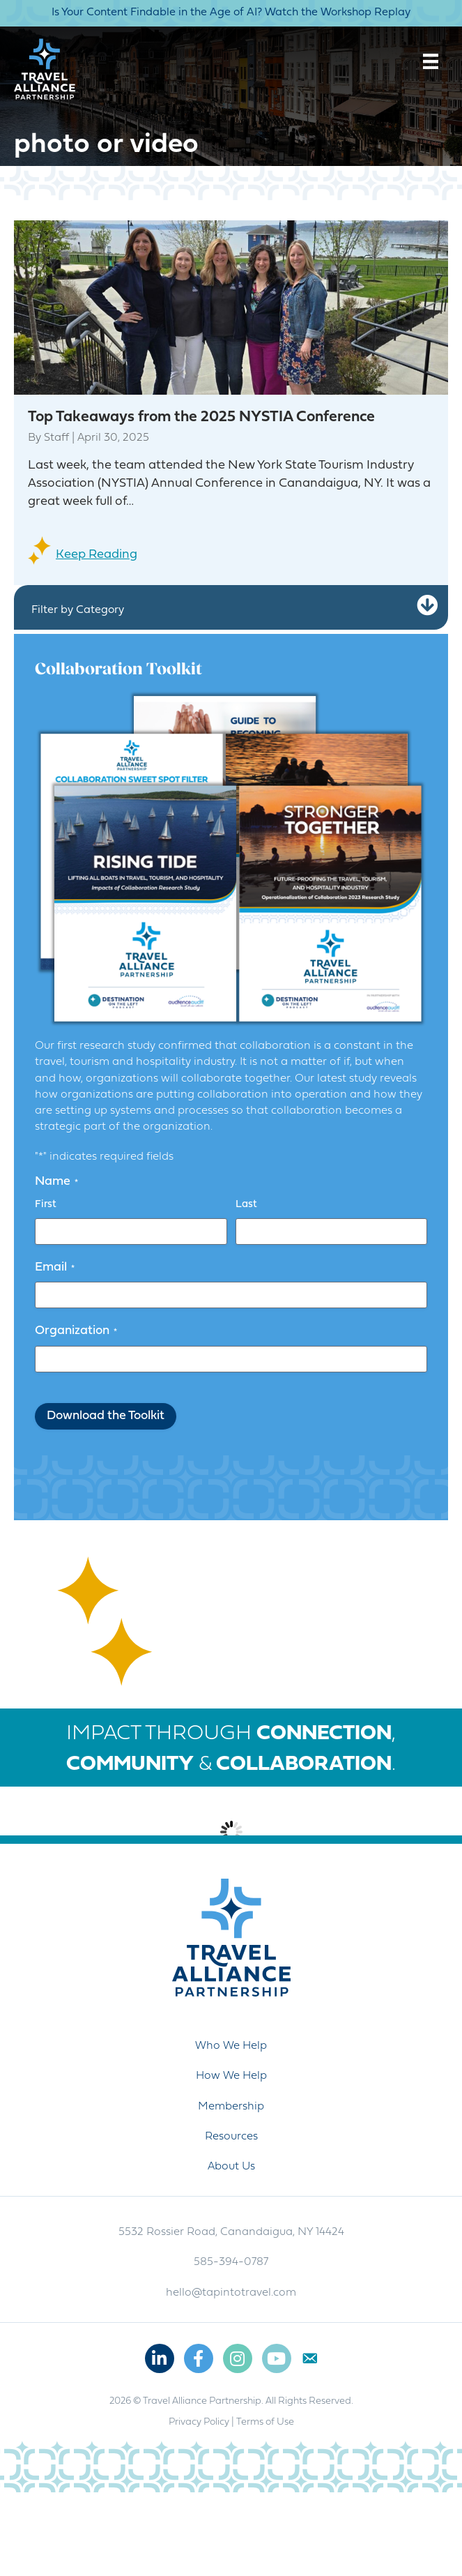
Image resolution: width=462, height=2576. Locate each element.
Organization (76, 1331)
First (45, 1204)
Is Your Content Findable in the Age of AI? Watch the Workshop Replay (231, 12)
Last (246, 1204)
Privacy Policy (199, 2506)
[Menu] (430, 61)
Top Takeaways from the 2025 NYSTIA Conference (201, 417)
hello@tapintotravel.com (231, 2376)
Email (55, 1268)
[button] (427, 605)
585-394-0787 (231, 2345)
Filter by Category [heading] (77, 610)
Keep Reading (96, 554)
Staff (56, 438)
